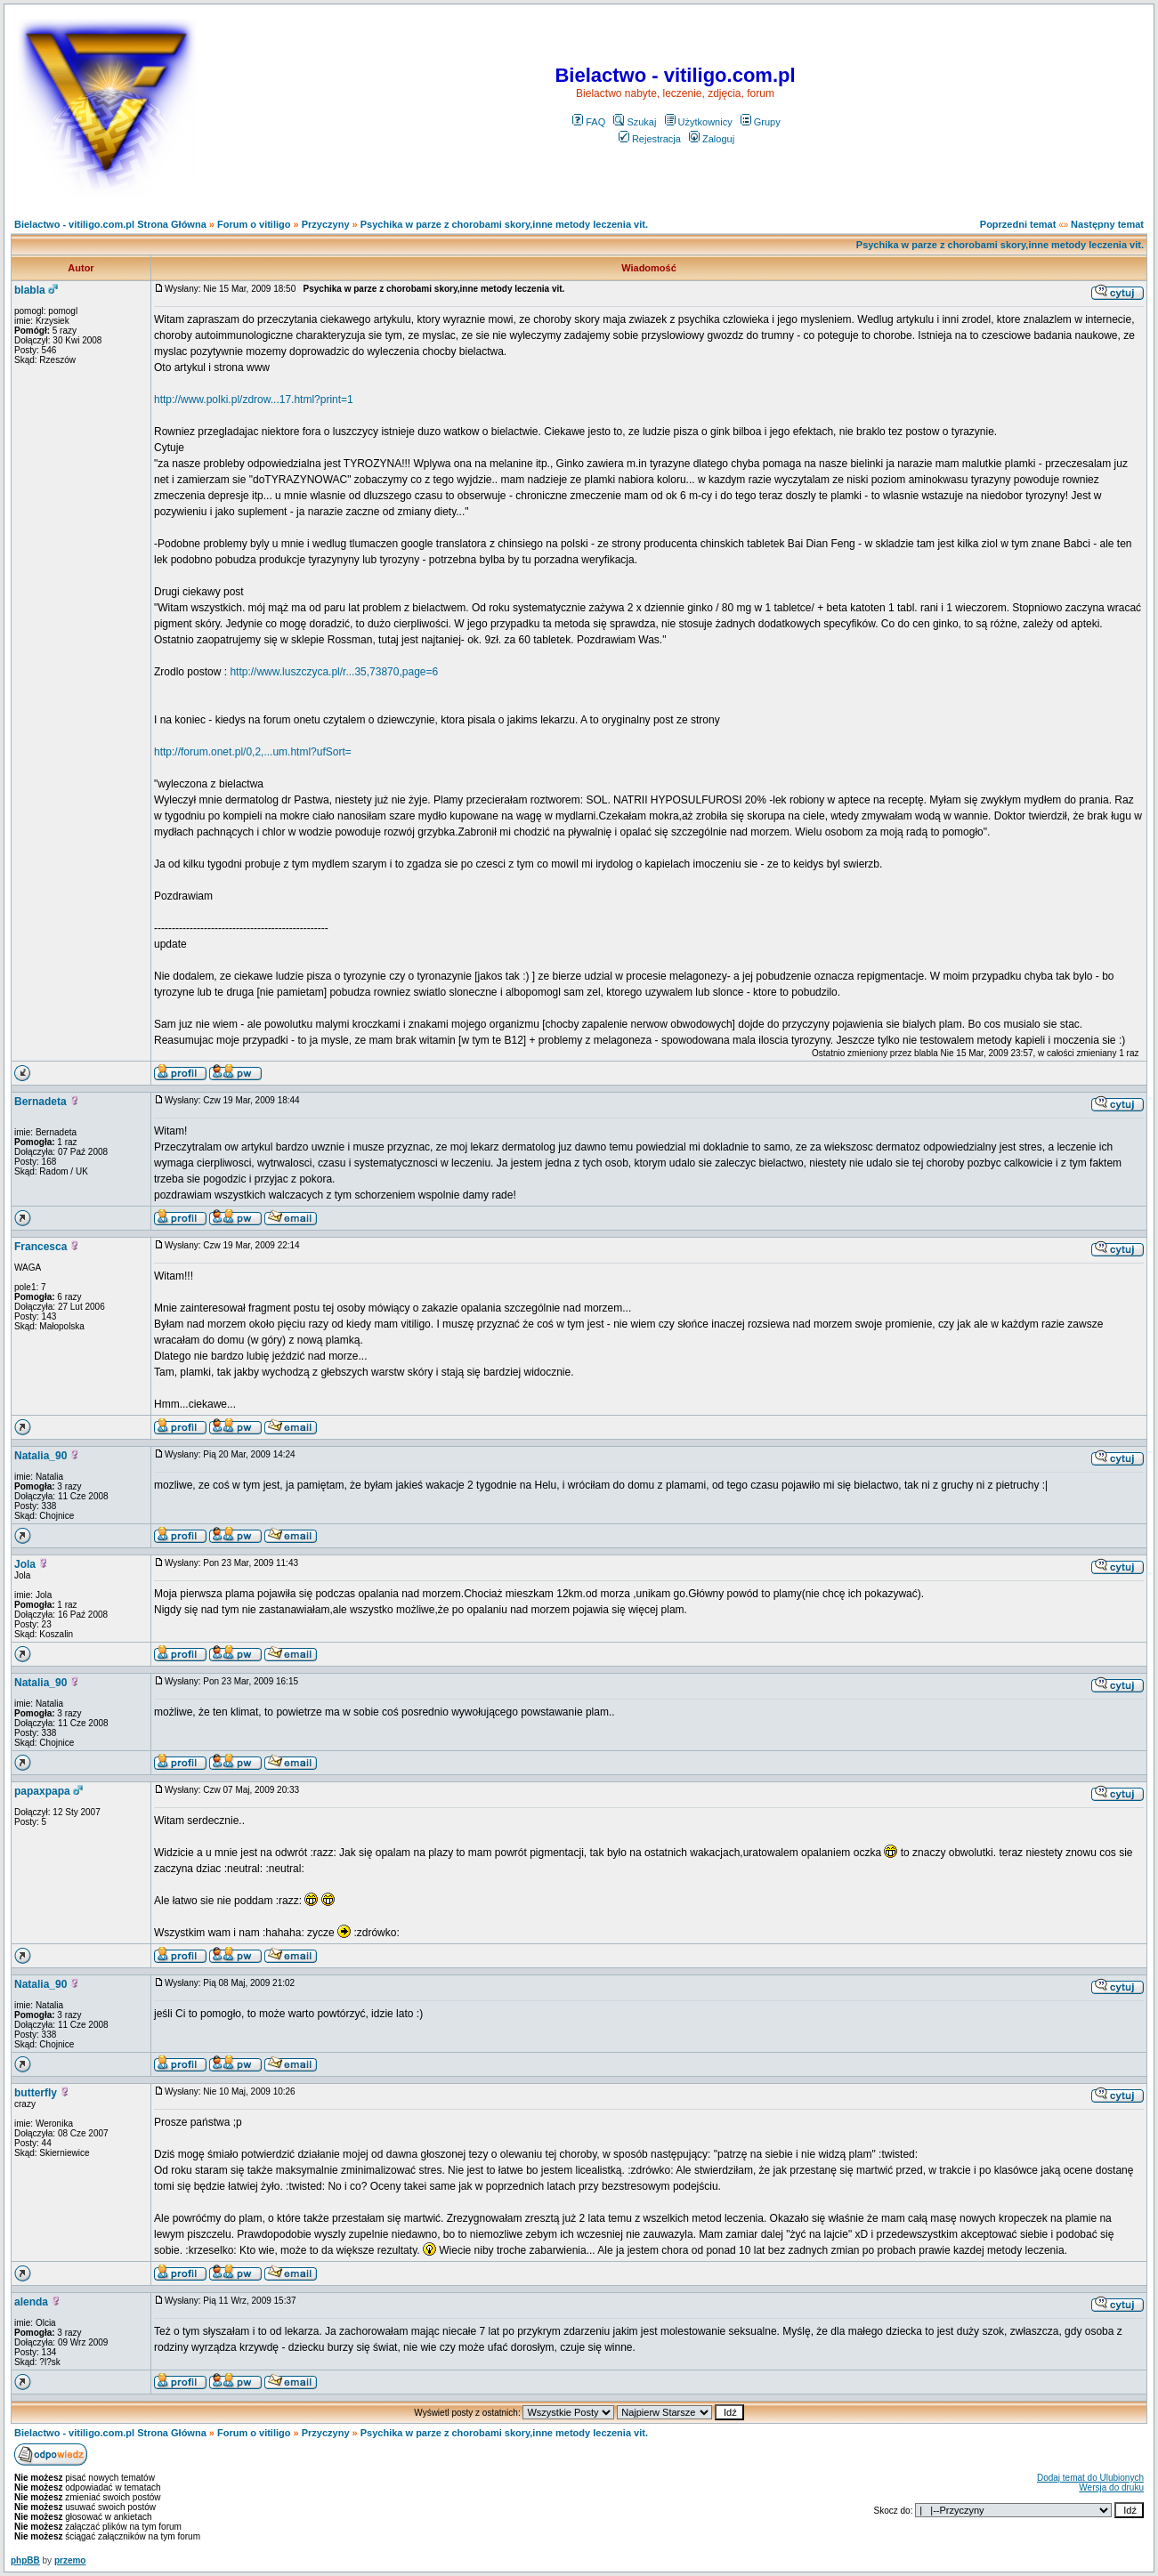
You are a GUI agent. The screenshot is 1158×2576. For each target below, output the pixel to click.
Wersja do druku (1111, 2487)
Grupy (761, 122)
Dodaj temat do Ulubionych (1090, 2478)
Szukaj (634, 122)
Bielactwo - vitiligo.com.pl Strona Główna (110, 224)
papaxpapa (42, 1791)
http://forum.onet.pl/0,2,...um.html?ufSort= (253, 752)
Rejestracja (650, 138)
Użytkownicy (699, 122)
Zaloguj (711, 138)
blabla (29, 290)
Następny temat (1107, 224)
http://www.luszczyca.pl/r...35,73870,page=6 (334, 672)
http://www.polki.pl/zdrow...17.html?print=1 (253, 399)
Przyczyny (326, 224)
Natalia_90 (40, 1456)
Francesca (40, 1246)
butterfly (35, 2093)
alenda (31, 2302)
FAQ (588, 122)
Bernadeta (40, 1101)
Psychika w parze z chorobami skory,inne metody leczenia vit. (504, 224)
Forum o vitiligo (254, 224)
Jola (25, 1564)
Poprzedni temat (1018, 224)
